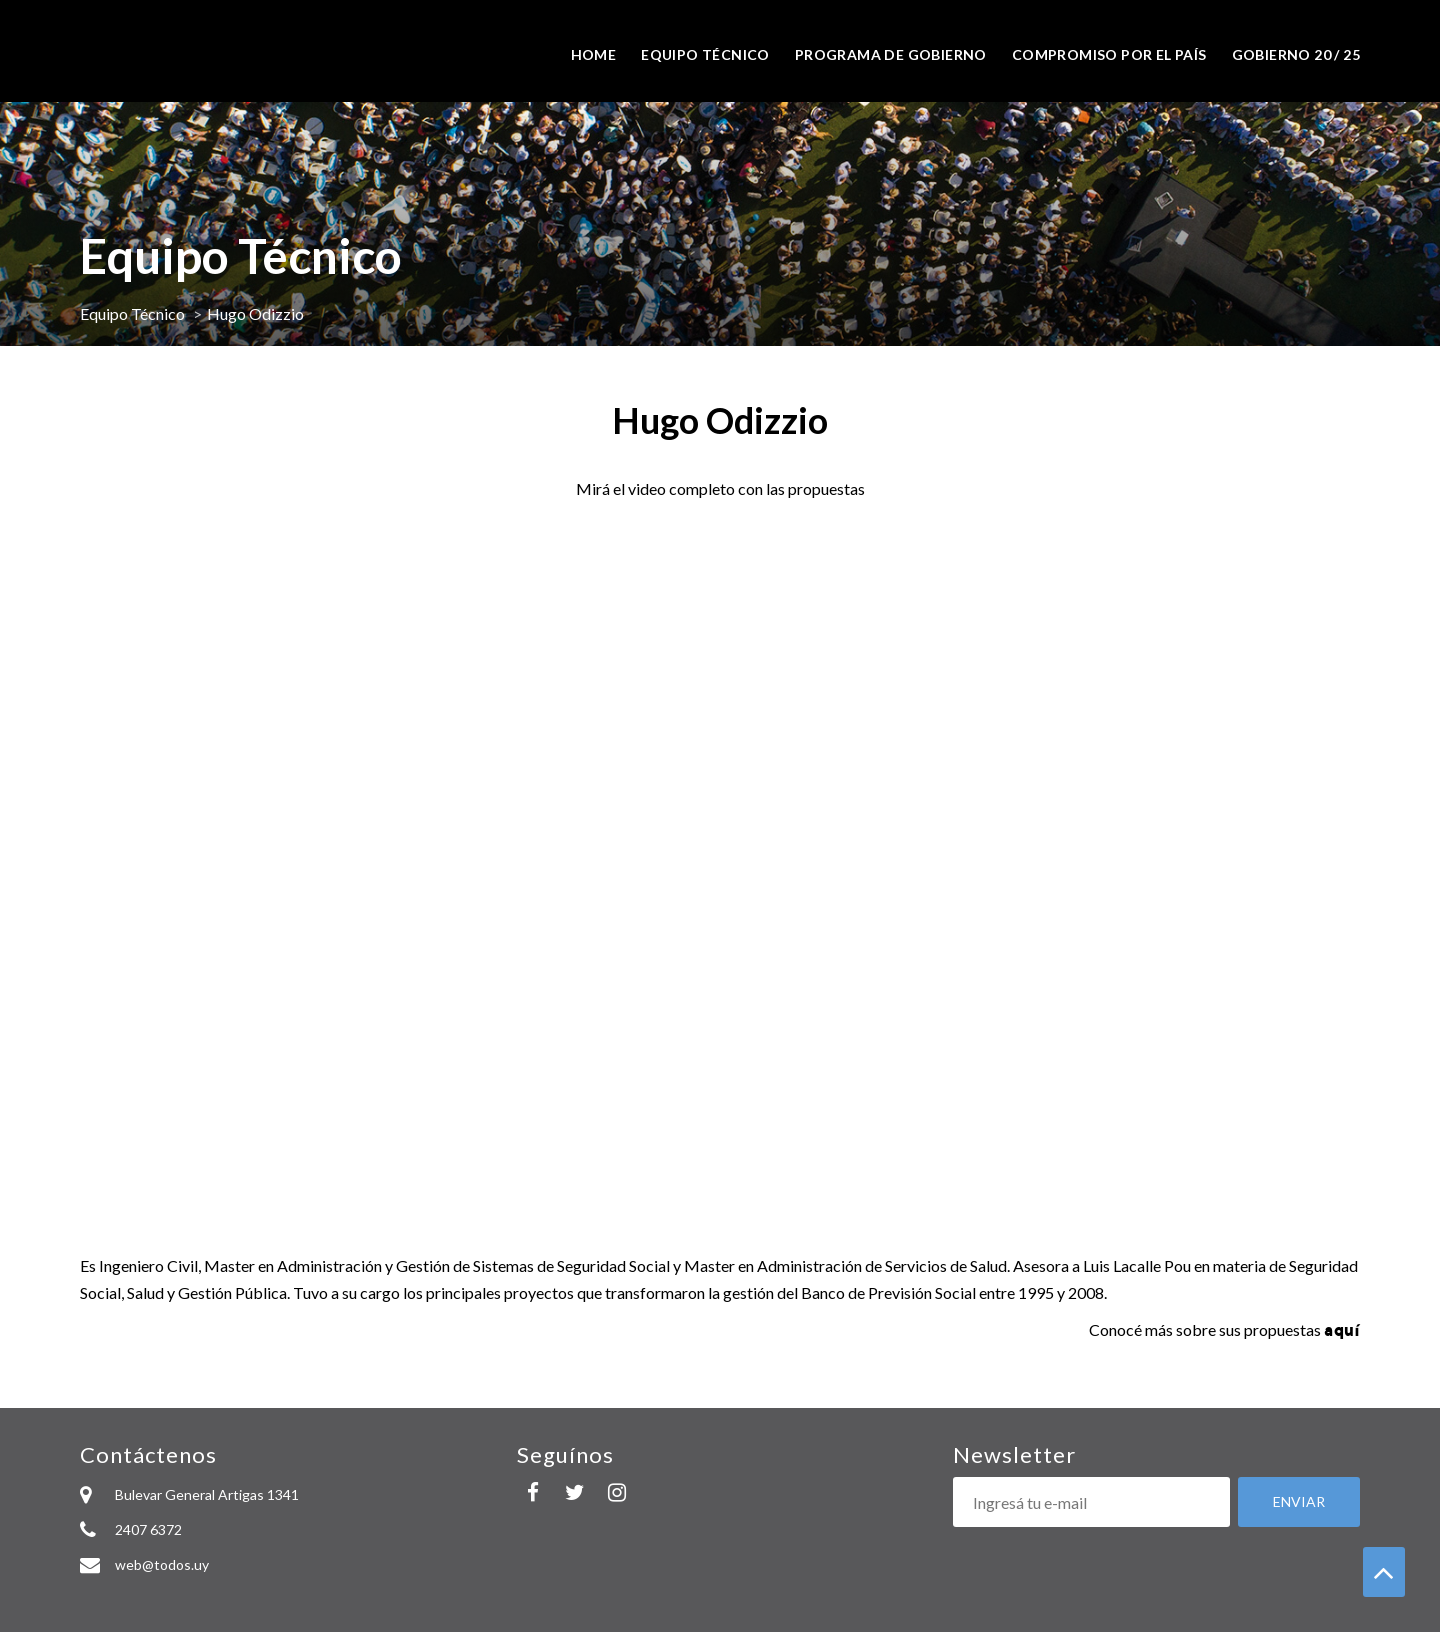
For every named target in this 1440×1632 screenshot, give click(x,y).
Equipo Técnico (132, 313)
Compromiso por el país (1109, 54)
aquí (1342, 1329)
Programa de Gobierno (891, 54)
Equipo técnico (705, 54)
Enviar (1299, 1501)
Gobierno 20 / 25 (1296, 54)
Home (594, 54)
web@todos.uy (162, 1564)
